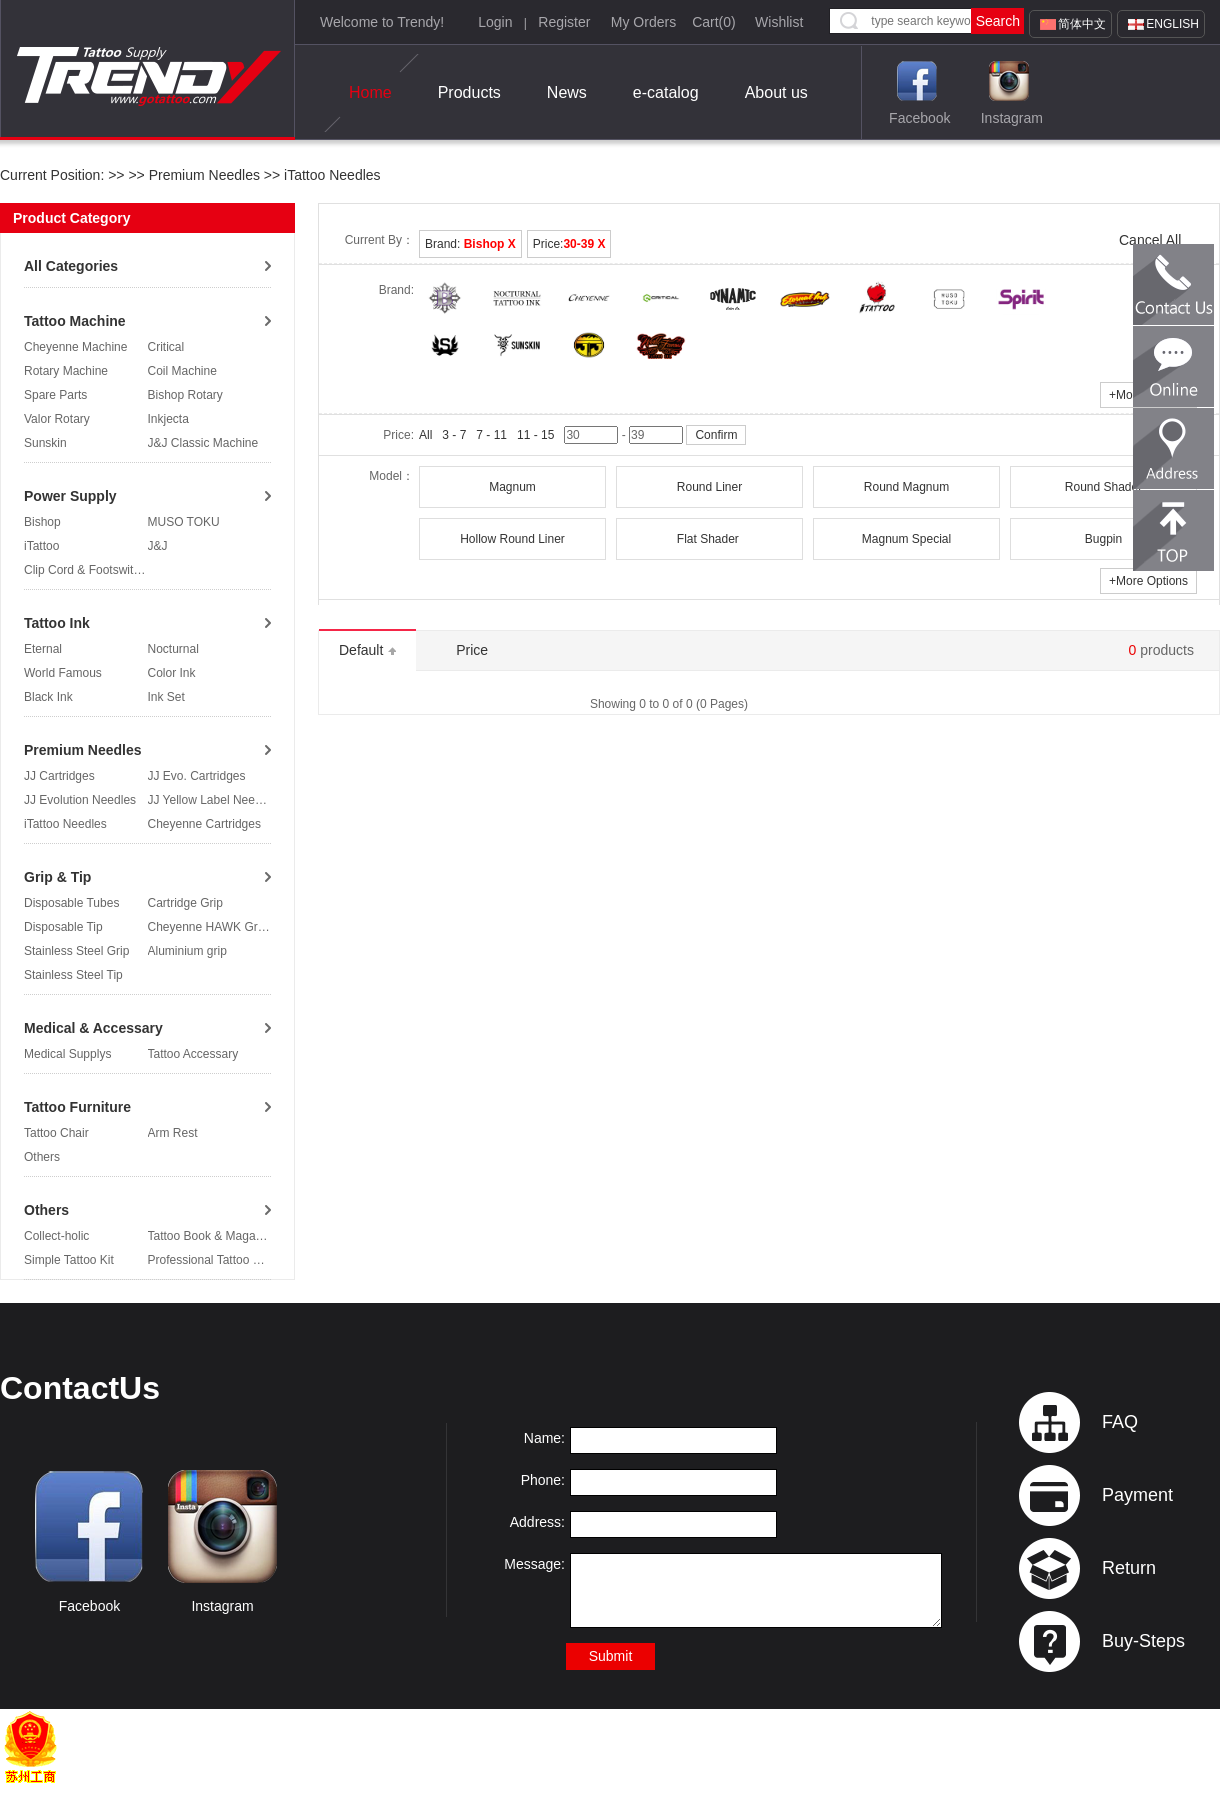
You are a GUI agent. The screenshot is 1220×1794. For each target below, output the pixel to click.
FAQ (1120, 1422)
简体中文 (1082, 24)
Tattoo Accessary (193, 1054)
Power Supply (70, 496)
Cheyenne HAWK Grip (208, 927)
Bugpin (1103, 539)
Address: (537, 1522)
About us (776, 92)
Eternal (43, 649)
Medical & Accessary (93, 1028)
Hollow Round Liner (512, 539)
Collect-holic (56, 1236)
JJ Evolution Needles (80, 800)
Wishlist (779, 22)
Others (42, 1157)
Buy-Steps (1143, 1641)
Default (367, 650)
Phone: (543, 1480)
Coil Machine (182, 371)
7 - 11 (491, 435)
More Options (1148, 581)
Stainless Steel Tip (73, 975)
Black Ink (48, 697)
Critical (166, 347)
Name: (544, 1438)
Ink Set (166, 697)
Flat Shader (709, 539)
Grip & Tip (57, 877)
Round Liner (709, 487)
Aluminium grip (187, 951)
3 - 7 (454, 435)
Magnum (512, 487)
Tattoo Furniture (77, 1107)
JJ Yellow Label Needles (212, 800)
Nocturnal (173, 649)
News (567, 92)
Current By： (379, 240)
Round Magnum (906, 487)
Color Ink (172, 673)
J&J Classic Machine (203, 443)
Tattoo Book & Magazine (213, 1236)
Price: (569, 244)
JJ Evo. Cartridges (197, 776)
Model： (391, 476)
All (425, 435)
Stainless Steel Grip (76, 951)
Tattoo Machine (75, 321)
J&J (158, 546)
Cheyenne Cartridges (204, 824)
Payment (1137, 1495)
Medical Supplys (67, 1054)
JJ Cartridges (59, 776)
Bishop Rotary (185, 395)
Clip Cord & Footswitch (85, 570)
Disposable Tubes (71, 903)
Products (469, 92)
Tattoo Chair (56, 1133)
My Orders (643, 22)
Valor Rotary (57, 419)
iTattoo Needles (330, 175)
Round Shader (1103, 487)
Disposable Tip (63, 927)
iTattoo (41, 546)
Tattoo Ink (57, 623)
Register (564, 22)
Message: (534, 1564)
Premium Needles (204, 175)
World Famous (63, 673)
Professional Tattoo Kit (207, 1260)
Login (495, 22)
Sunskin (45, 443)
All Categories (71, 266)
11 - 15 (535, 435)
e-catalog (666, 92)
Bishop (42, 522)
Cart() (714, 22)
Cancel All (1150, 240)
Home (370, 93)
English (1172, 24)
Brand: (470, 244)
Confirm (716, 435)
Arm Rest (173, 1133)
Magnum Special (906, 539)
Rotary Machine (66, 371)
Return (1129, 1568)
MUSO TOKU (184, 522)
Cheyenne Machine (75, 347)
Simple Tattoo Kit (69, 1260)
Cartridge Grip (185, 903)
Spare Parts (55, 395)
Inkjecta (168, 419)
